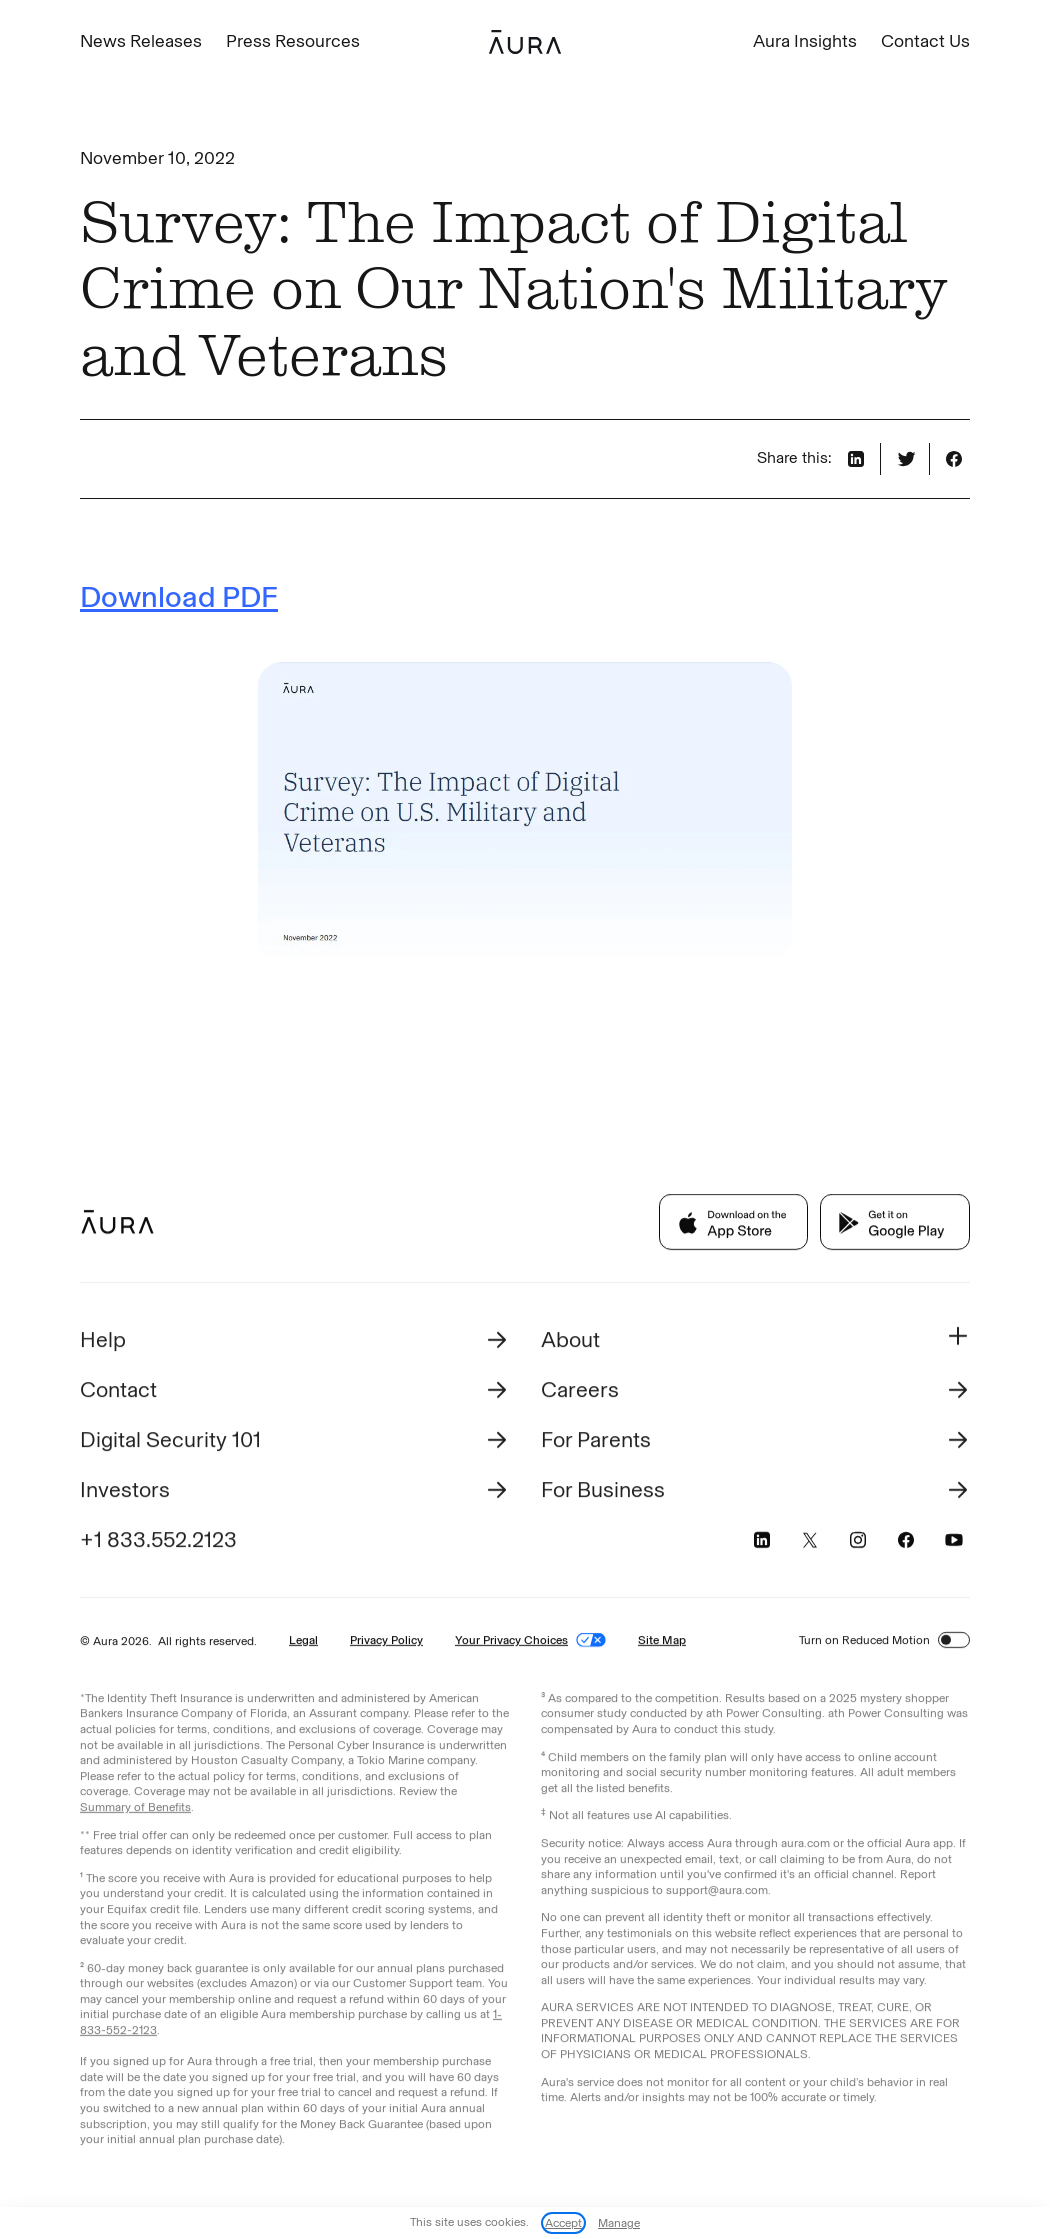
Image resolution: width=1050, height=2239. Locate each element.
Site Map (662, 1643)
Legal (303, 1643)
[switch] (954, 1644)
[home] (525, 42)
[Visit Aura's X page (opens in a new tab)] (810, 1543)
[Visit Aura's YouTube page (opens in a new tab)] (954, 1543)
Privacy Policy (386, 1643)
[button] (755, 1343)
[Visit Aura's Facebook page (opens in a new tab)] (906, 1543)
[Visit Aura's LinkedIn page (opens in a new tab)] (762, 1543)
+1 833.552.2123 (158, 1542)
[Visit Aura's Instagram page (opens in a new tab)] (858, 1543)
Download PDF (179, 597)
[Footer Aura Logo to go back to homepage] (117, 1225)
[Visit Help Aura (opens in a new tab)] (294, 1343)
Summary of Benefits (135, 1810)
